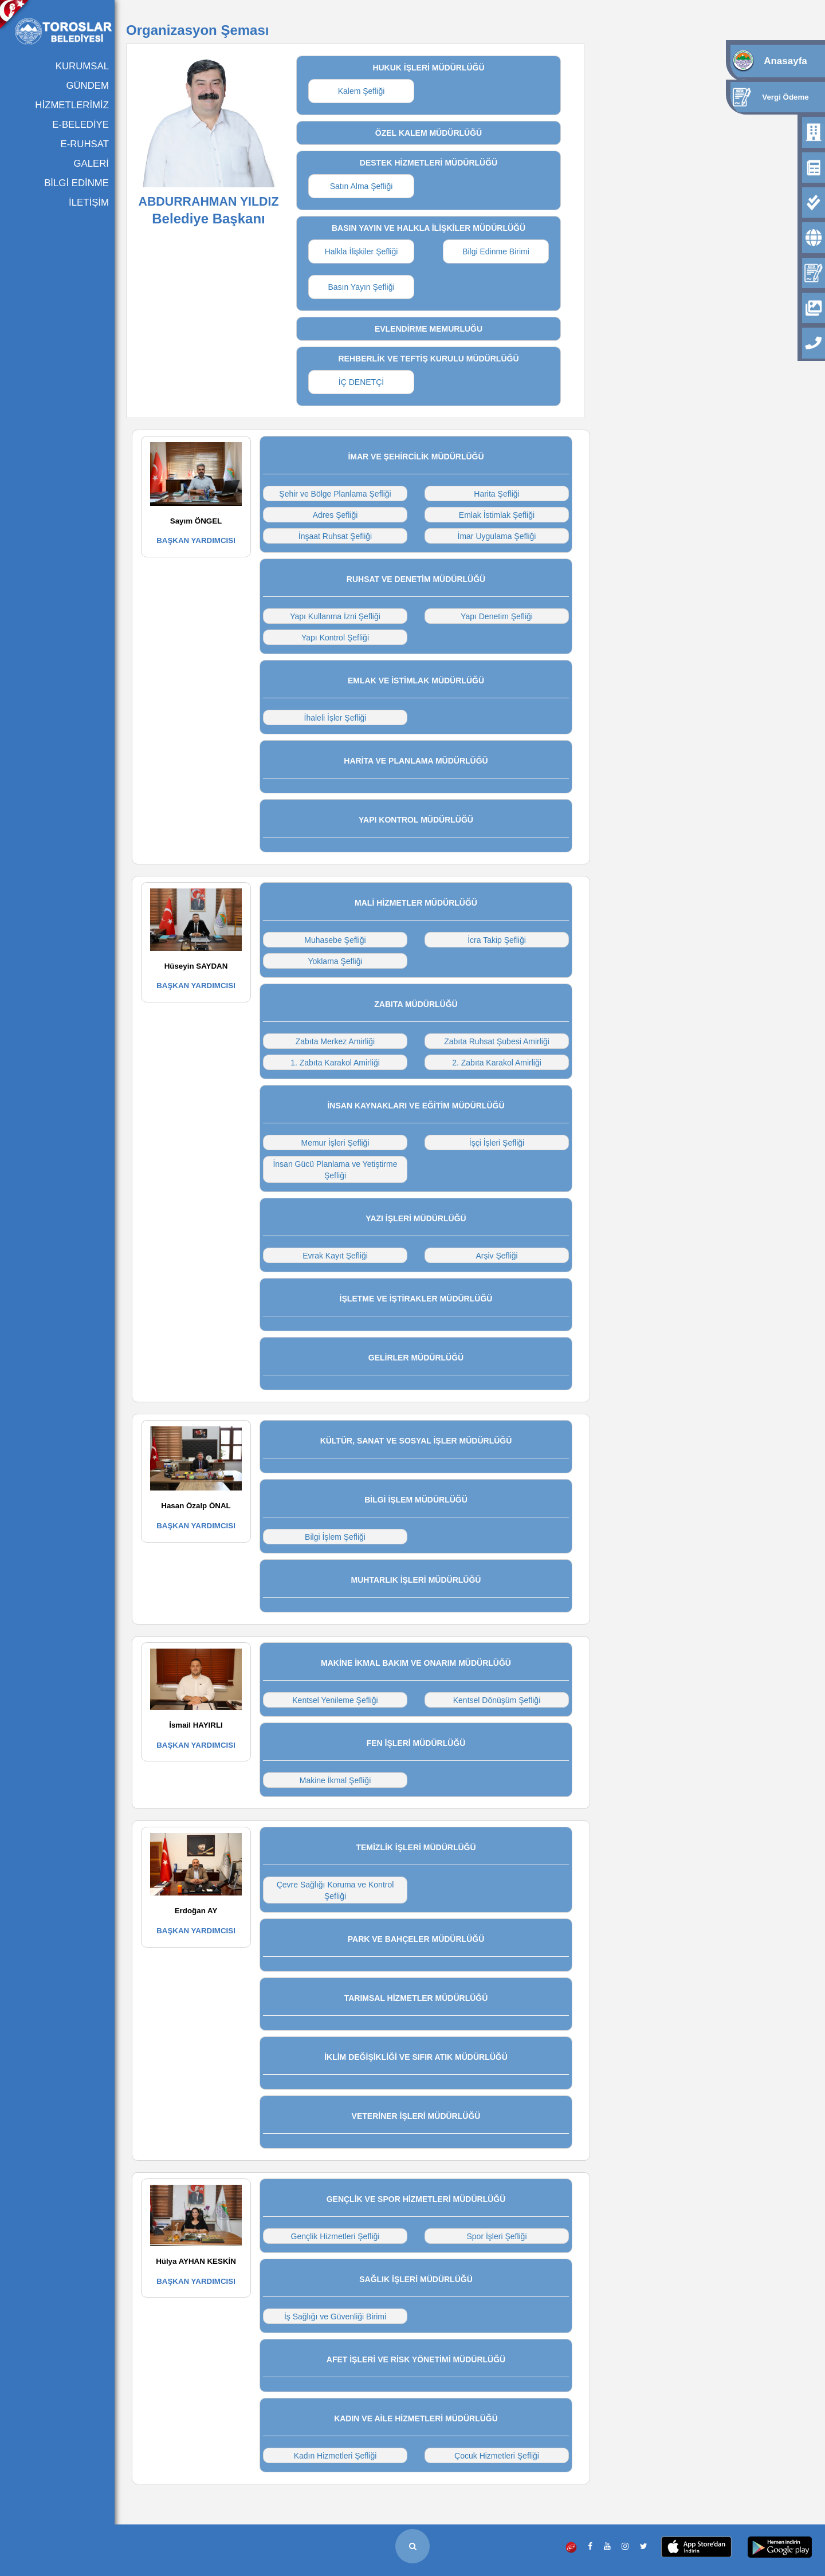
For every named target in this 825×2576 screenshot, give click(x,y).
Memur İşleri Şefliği (335, 1142)
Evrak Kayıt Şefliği (335, 1255)
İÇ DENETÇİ (361, 382)
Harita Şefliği (496, 493)
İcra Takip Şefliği (496, 940)
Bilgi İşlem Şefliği (335, 1536)
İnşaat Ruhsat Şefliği (335, 536)
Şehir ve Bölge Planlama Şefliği (335, 493)
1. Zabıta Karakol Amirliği (335, 1062)
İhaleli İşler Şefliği (335, 717)
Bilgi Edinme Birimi (495, 251)
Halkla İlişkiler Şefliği (361, 251)
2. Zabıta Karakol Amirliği (496, 1062)
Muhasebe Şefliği (335, 940)
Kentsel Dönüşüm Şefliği (497, 1700)
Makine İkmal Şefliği (335, 1780)
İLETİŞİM (89, 202)
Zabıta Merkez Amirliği (335, 1041)
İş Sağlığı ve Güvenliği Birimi (335, 2316)
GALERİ (91, 163)
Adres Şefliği (335, 515)
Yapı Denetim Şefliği (497, 616)
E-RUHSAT (84, 144)
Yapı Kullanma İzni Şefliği (335, 616)
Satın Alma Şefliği (361, 186)
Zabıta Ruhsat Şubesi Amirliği (496, 1041)
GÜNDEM (87, 85)
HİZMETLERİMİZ (72, 105)
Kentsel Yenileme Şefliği (335, 1700)
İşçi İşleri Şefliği (496, 1142)
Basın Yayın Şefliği (361, 287)
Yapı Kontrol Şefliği (335, 637)
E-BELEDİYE (80, 124)
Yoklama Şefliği (335, 961)
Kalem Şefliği (361, 91)
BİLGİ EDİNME (76, 183)
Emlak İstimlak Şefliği (497, 515)
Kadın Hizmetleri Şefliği (335, 2455)
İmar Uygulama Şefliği (497, 536)
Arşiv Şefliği (496, 1255)
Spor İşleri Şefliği (496, 2236)
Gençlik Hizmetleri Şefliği (335, 2236)
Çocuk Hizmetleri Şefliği (496, 2455)
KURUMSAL (82, 66)
